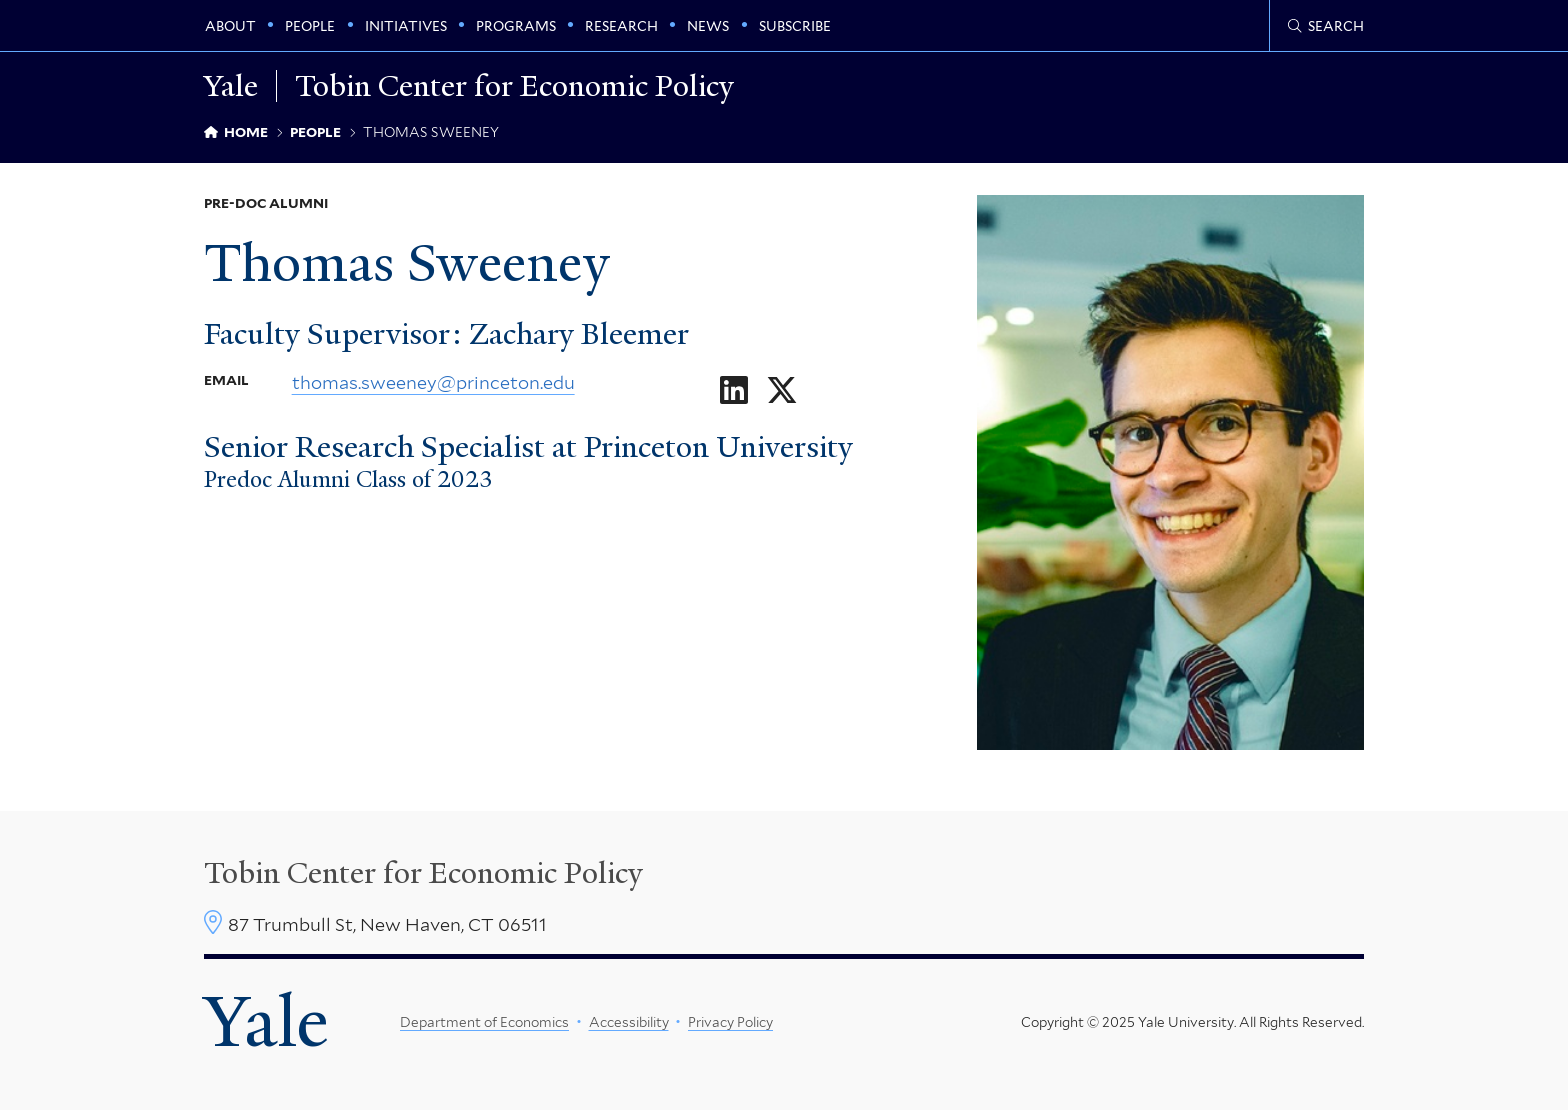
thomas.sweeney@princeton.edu (433, 381)
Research (621, 26)
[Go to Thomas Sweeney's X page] (782, 390)
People (310, 26)
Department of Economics (484, 1022)
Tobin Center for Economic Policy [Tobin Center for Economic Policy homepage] (514, 86)
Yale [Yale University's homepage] (266, 1022)
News (708, 26)
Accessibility (629, 1022)
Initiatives (406, 26)
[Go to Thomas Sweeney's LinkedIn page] (734, 390)
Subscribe (795, 26)
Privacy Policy (730, 1022)
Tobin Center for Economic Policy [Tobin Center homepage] (423, 873)
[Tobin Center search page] (1326, 26)
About (230, 26)
